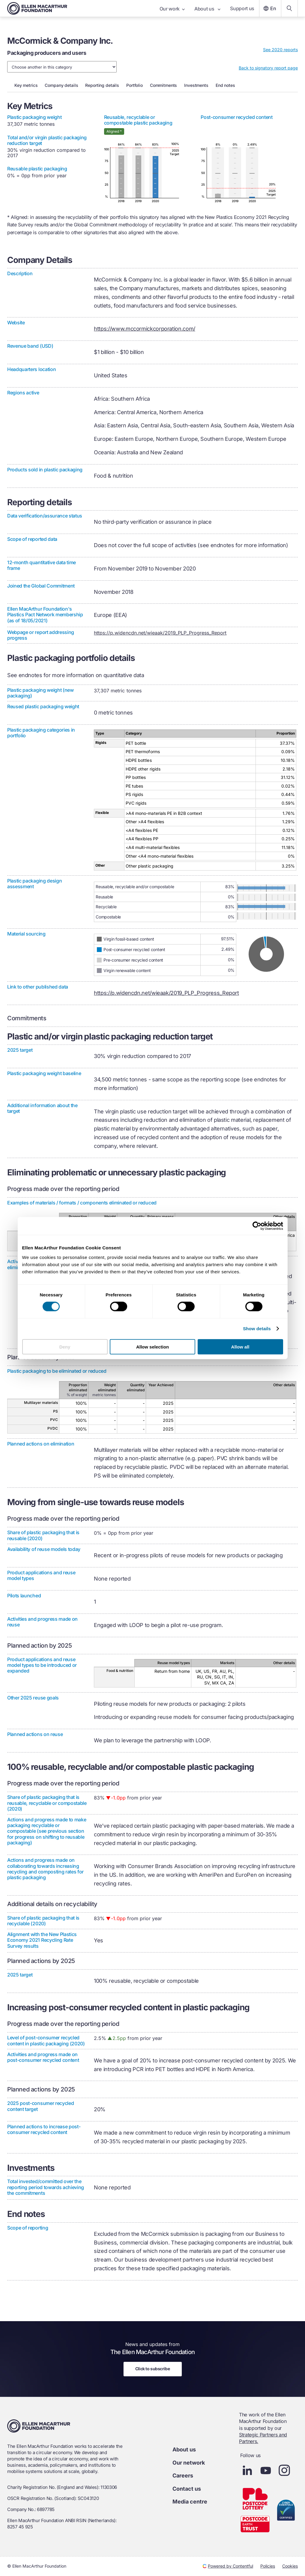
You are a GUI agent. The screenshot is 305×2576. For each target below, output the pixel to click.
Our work (172, 9)
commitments (163, 85)
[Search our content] (289, 8)
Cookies (290, 2566)
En (269, 8)
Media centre (189, 2501)
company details (61, 85)
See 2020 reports (280, 49)
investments (196, 85)
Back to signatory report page (268, 67)
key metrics (25, 85)
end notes (225, 85)
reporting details (102, 85)
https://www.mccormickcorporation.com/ (144, 329)
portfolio (134, 85)
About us (207, 9)
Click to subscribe (152, 2368)
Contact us (186, 2489)
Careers (182, 2475)
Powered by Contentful (227, 2566)
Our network (188, 2463)
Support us (242, 8)
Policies (267, 2566)
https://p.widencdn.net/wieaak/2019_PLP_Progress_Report (160, 633)
